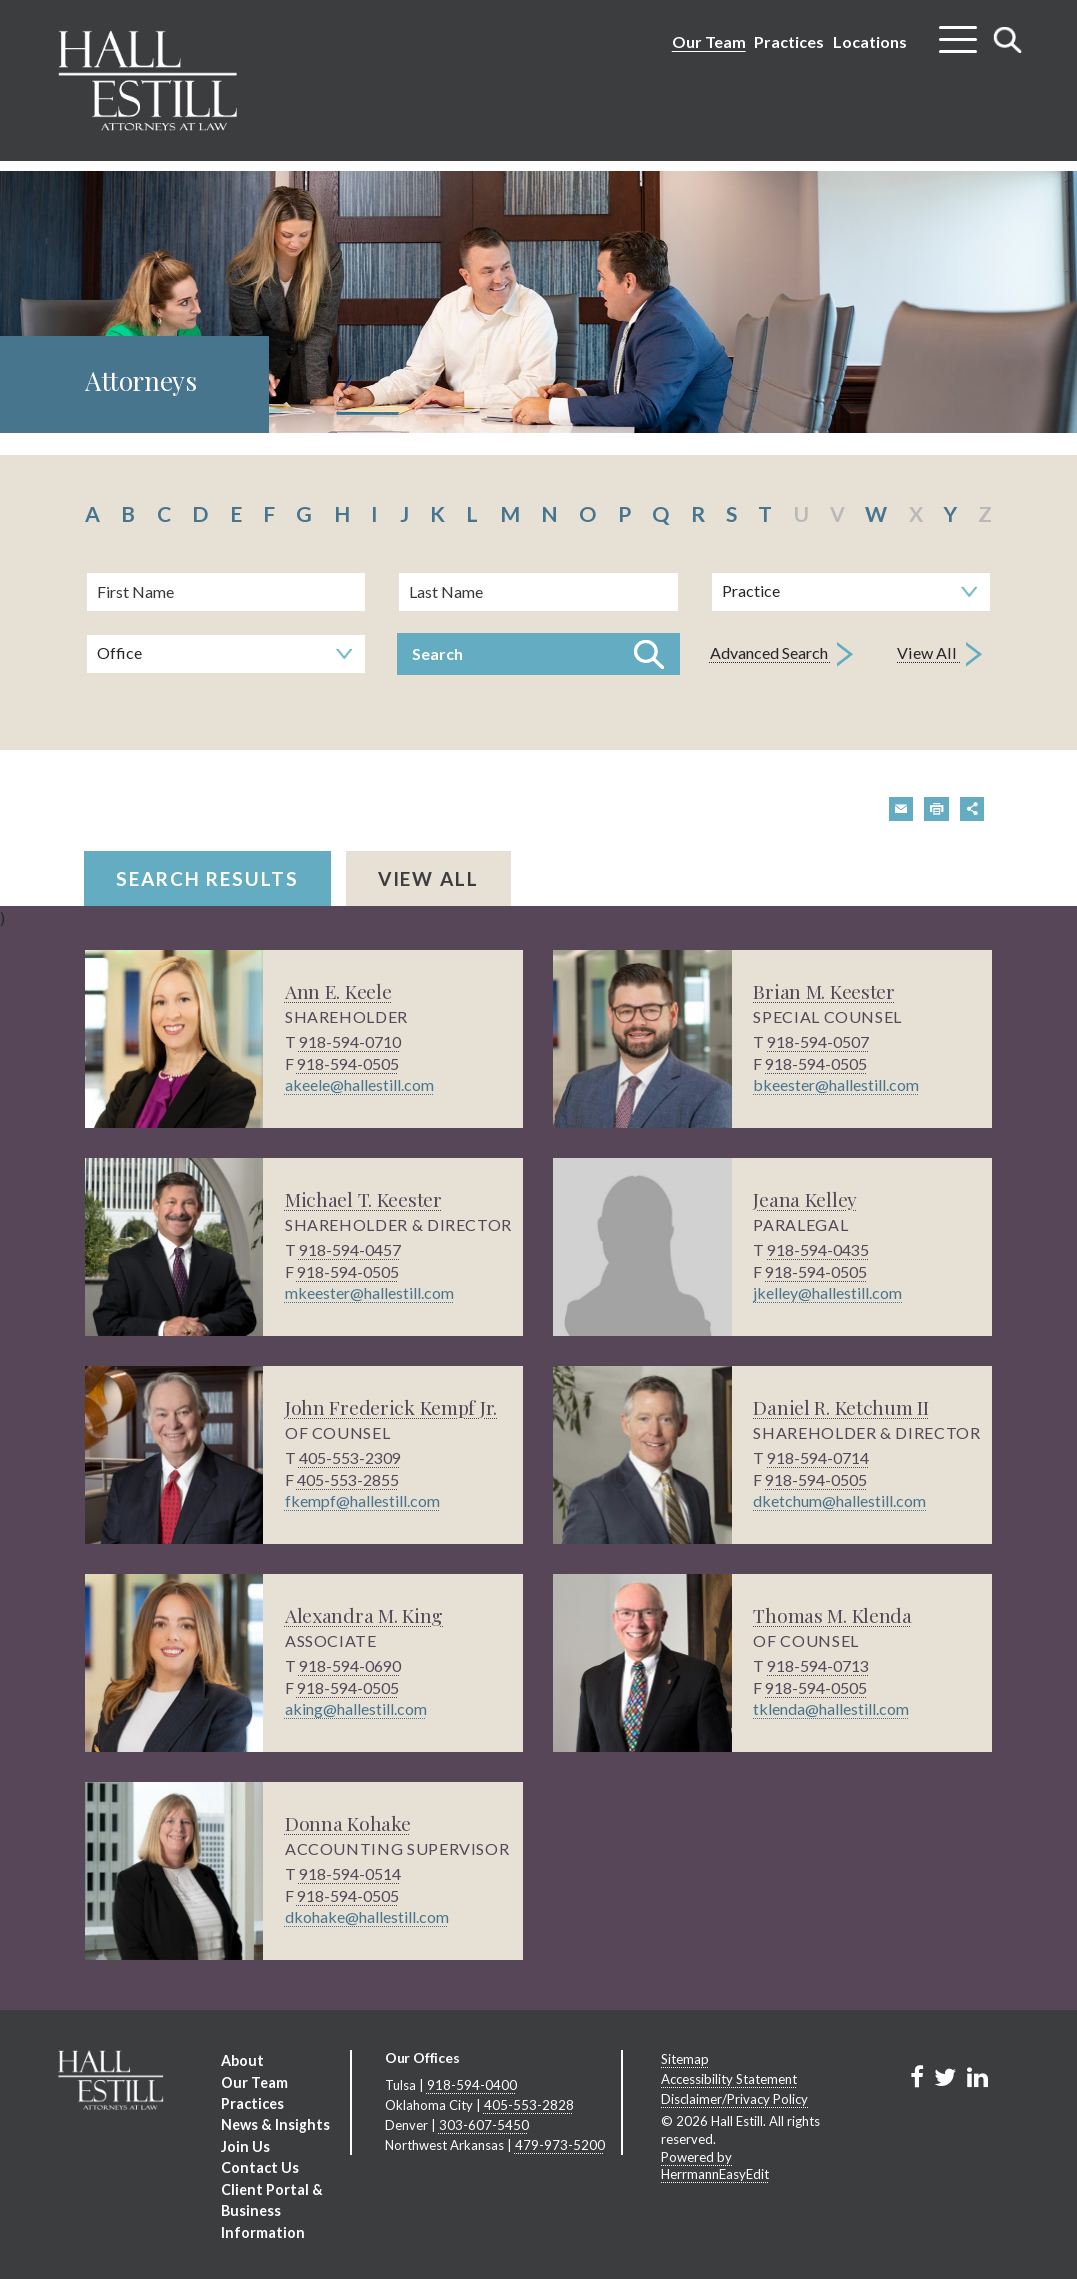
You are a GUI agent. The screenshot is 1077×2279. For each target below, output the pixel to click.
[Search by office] (226, 654)
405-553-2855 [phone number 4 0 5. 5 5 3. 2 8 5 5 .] (348, 1478)
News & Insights (274, 2123)
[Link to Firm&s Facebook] (917, 2076)
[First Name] (226, 592)
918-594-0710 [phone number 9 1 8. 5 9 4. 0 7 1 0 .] (350, 1041)
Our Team (709, 41)
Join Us (244, 2144)
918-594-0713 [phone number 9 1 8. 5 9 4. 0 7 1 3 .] (818, 1665)
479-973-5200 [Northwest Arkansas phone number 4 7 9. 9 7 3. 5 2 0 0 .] (560, 2143)
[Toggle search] (1008, 39)
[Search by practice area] (851, 592)
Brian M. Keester (825, 990)
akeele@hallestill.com (359, 1084)
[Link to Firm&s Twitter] (945, 2076)
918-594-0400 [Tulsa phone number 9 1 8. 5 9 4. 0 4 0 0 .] (472, 2085)
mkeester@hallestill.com (369, 1292)
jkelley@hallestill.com (827, 1292)
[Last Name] (538, 592)
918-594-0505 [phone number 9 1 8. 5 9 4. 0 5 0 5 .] (348, 1062)
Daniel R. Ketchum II (843, 1406)
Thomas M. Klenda (835, 1614)
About (242, 2060)
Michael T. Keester (365, 1198)
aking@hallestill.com (356, 1708)
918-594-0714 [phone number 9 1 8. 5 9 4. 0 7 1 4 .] (818, 1457)
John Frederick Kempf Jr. (392, 1406)
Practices (789, 41)
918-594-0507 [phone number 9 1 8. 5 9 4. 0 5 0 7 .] (818, 1041)
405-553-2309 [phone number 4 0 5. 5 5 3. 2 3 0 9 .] (350, 1457)
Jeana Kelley (806, 1198)
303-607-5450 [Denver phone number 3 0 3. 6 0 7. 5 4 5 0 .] (484, 2124)
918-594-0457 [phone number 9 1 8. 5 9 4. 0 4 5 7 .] (350, 1249)
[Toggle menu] (958, 32)
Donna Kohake (349, 1822)
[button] (902, 809)
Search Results (207, 878)
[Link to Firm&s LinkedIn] (976, 2076)
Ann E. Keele (339, 990)
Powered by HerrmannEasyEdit (715, 2164)
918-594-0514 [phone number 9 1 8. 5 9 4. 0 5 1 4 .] (350, 1873)
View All (941, 654)
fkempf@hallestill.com (362, 1500)
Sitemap (685, 2059)
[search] (538, 630)
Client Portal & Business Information (271, 2207)
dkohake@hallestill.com (367, 1916)
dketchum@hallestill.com (839, 1500)
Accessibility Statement (729, 2078)
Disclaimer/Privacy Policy (734, 2098)
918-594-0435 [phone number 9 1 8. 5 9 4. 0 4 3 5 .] (818, 1249)
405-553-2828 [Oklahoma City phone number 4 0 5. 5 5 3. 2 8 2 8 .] (529, 2104)
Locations (870, 41)
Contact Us (259, 2165)
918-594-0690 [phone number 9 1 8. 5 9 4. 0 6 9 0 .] (350, 1665)
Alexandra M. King (367, 1614)
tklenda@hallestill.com (831, 1708)
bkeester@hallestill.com (836, 1084)
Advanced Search (781, 654)
